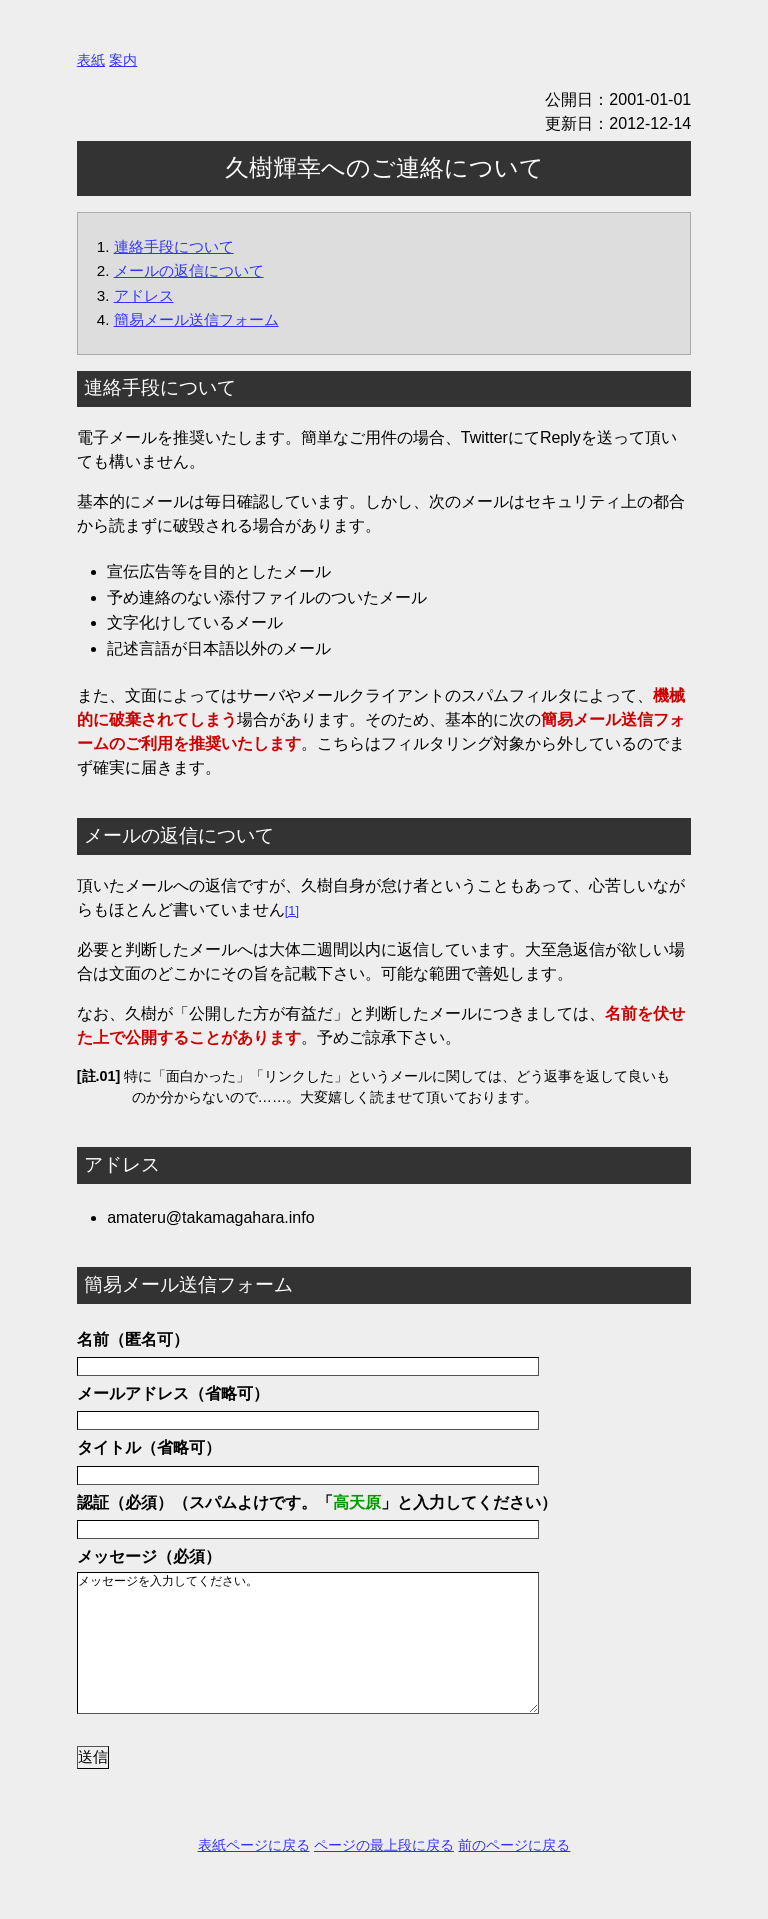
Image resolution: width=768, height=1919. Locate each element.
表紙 (91, 60)
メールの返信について (189, 270)
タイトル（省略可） (149, 1447)
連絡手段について (174, 246)
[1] (292, 910)
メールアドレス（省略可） (173, 1393)
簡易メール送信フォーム (196, 319)
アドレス (144, 295)
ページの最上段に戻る (384, 1875)
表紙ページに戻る (254, 1875)
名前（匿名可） (133, 1339)
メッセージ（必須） (149, 1556)
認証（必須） (125, 1502)
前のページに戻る (514, 1875)
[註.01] (99, 1076)
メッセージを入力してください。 (325, 1658)
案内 (123, 60)
